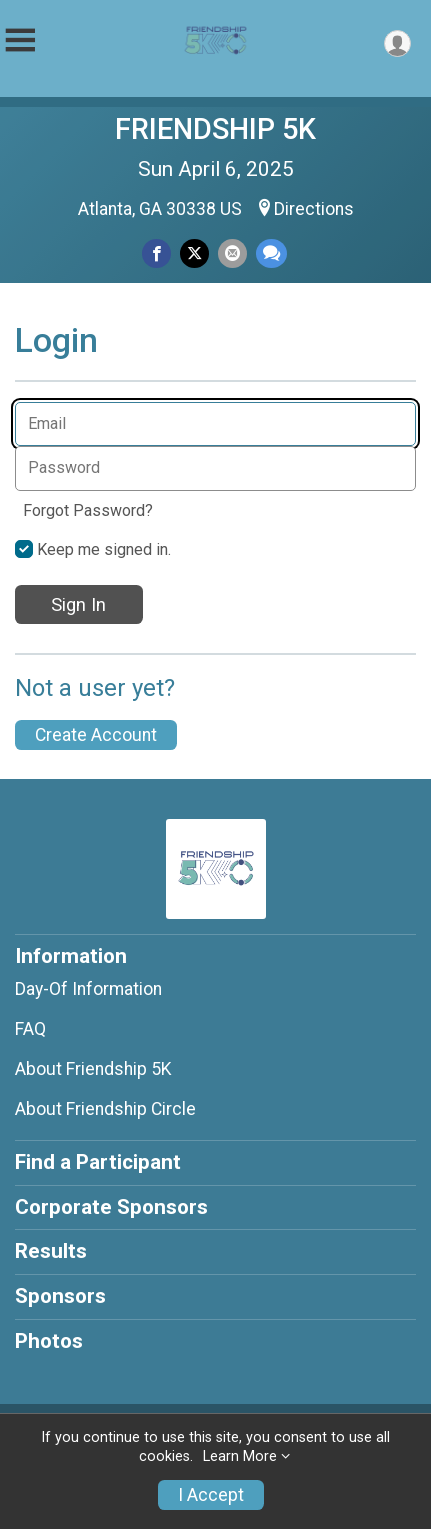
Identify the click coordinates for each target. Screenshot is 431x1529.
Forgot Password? (88, 510)
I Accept (211, 1495)
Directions (314, 209)
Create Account (96, 735)
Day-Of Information (88, 989)
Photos (49, 1341)
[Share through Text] (271, 253)
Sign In (78, 604)
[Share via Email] (232, 253)
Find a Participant (98, 1162)
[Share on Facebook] (156, 253)
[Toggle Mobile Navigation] (20, 40)
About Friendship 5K (93, 1069)
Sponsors (60, 1296)
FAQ (30, 1029)
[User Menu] (397, 43)
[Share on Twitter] (194, 253)
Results (51, 1251)
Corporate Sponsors (111, 1207)
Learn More (240, 1456)
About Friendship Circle (105, 1109)
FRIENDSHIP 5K (215, 129)
